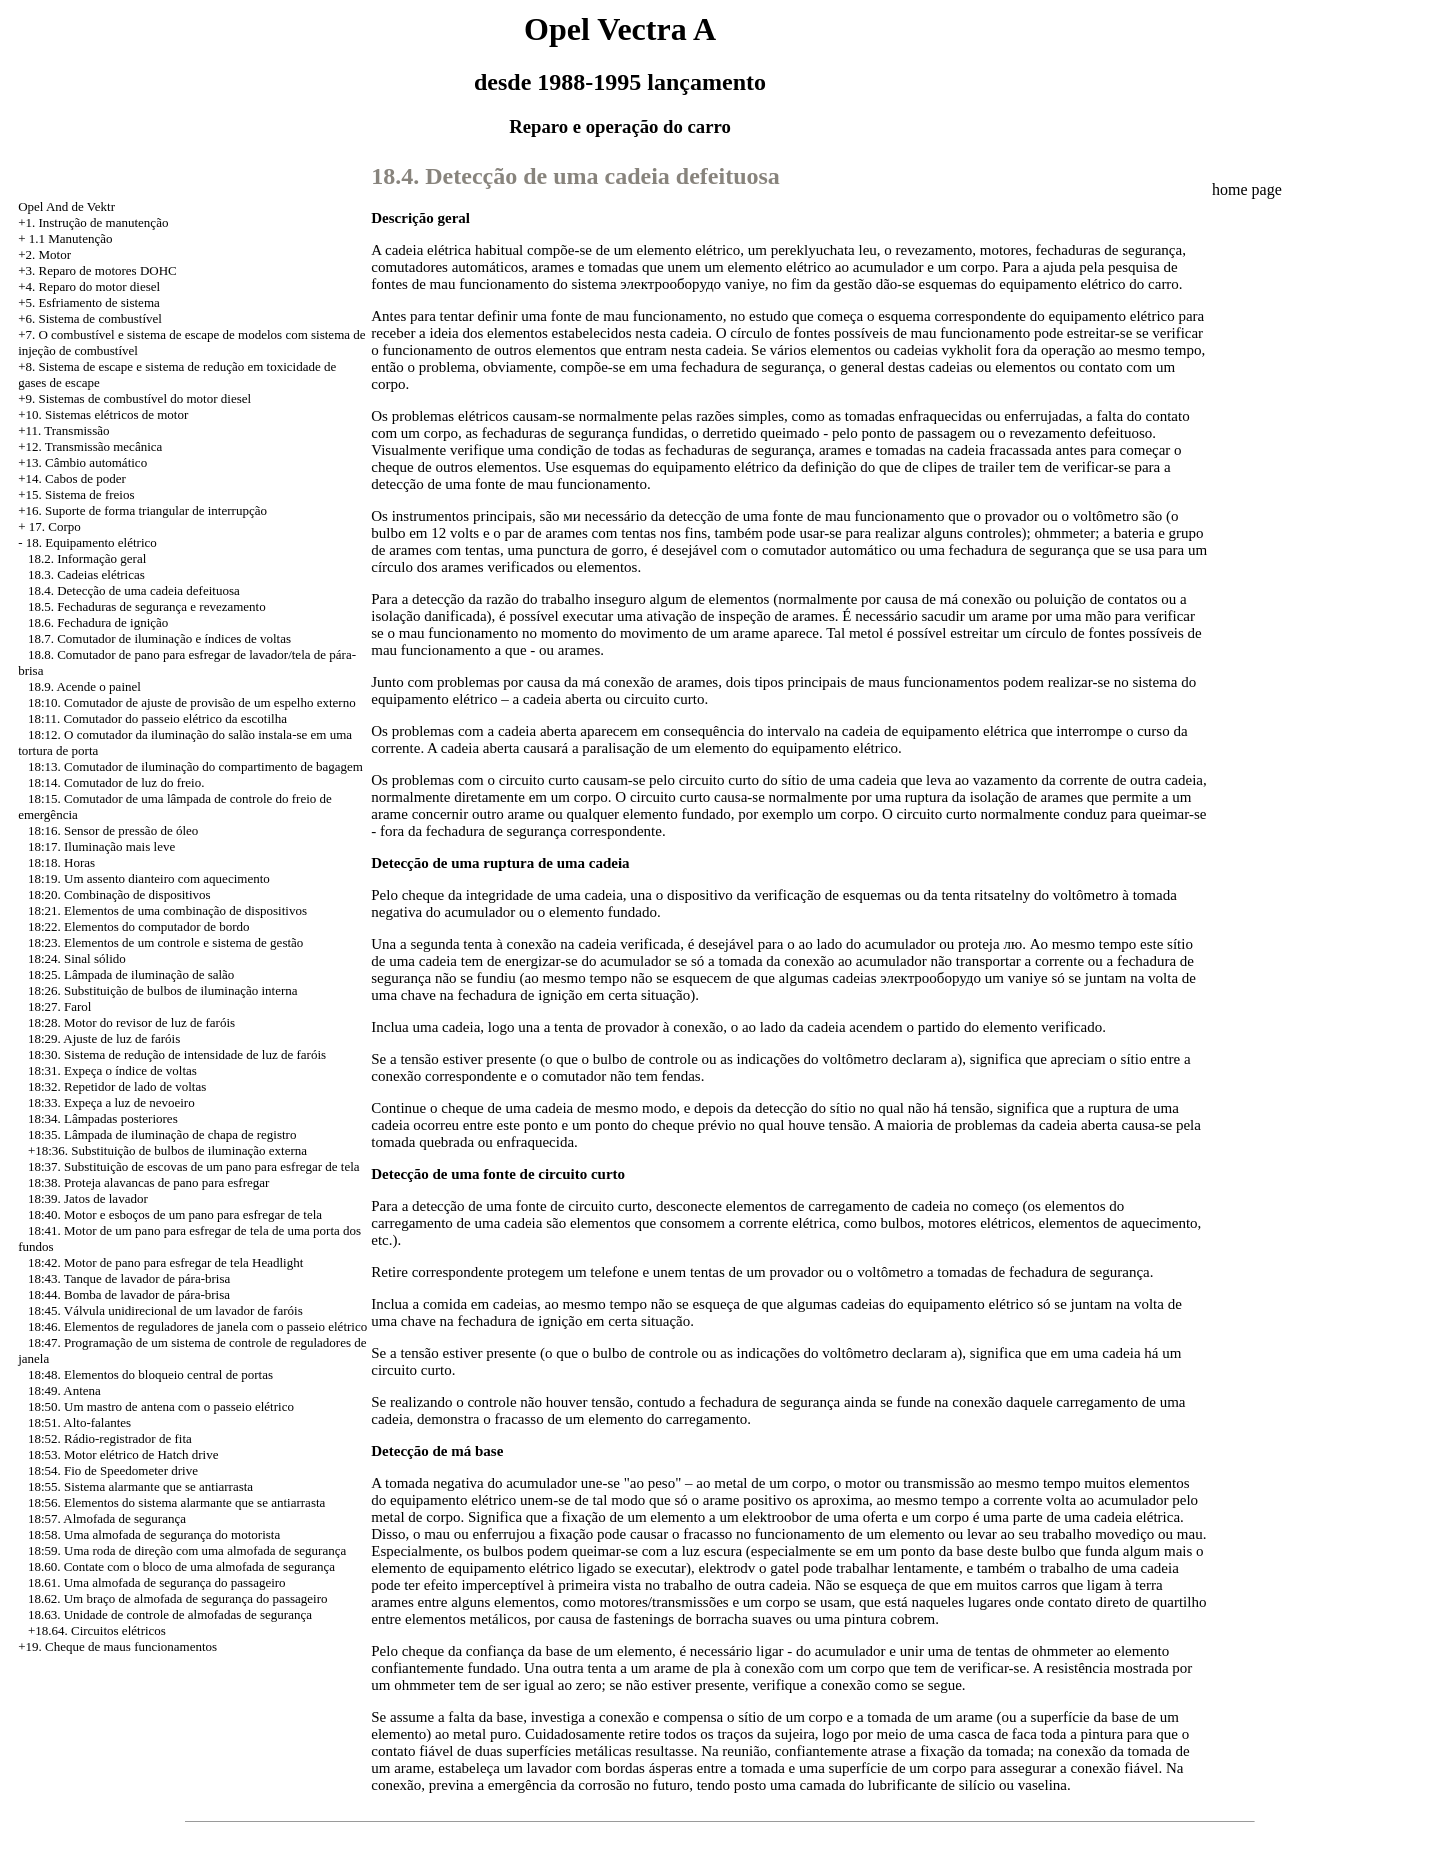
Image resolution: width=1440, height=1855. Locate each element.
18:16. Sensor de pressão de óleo (113, 830)
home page (1247, 189)
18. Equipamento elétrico (91, 542)
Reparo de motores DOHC (107, 270)
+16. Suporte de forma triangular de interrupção (142, 510)
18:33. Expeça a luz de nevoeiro (111, 1102)
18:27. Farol (60, 1006)
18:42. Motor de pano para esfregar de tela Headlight (165, 1262)
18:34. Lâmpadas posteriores (103, 1118)
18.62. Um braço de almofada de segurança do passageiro (178, 1598)
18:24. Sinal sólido (77, 958)
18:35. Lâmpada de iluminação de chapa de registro (162, 1134)
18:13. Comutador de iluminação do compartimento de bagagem (195, 766)
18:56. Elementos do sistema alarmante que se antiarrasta (176, 1502)
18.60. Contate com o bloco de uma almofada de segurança (181, 1566)
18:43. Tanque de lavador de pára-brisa (129, 1278)
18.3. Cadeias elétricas (86, 574)
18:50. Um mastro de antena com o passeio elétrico (161, 1406)
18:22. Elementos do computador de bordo (139, 926)
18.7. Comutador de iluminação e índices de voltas (159, 638)
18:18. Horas (61, 862)
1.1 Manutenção (71, 238)
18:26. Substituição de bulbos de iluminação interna (163, 990)
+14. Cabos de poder (72, 478)
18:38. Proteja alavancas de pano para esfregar (148, 1182)
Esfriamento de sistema (98, 302)
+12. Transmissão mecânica (90, 446)
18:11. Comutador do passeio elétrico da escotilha (157, 718)
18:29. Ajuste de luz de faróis (104, 1038)
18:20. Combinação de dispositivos (119, 894)
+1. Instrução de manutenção (93, 222)
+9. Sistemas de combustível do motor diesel (134, 398)
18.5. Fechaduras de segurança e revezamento (147, 606)
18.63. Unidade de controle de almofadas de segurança (170, 1614)
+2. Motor (44, 254)
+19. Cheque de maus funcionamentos (117, 1646)
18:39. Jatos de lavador (88, 1198)
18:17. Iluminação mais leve (101, 846)
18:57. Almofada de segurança (107, 1518)
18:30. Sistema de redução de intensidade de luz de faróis (177, 1054)
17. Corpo (55, 526)
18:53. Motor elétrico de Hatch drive (123, 1454)
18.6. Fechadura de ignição (98, 622)
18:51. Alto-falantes (79, 1422)
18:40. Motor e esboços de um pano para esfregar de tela (175, 1214)
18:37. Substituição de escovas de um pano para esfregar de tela (194, 1166)
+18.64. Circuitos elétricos (97, 1630)
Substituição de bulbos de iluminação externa (189, 1150)
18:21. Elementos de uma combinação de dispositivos (167, 910)
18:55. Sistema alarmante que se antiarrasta (140, 1486)
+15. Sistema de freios (76, 494)
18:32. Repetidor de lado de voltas (117, 1086)
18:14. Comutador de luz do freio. (116, 782)
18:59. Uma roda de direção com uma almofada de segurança (187, 1550)
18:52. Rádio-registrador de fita (110, 1438)
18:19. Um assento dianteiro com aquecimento (149, 878)
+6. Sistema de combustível (90, 318)
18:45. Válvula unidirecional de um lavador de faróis (165, 1310)
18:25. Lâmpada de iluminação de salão (131, 974)
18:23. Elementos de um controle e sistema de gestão (165, 942)
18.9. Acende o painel (84, 686)
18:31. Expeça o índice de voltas (112, 1070)
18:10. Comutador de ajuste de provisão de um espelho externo (192, 702)
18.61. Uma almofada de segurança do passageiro (157, 1582)
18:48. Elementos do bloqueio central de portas (150, 1374)
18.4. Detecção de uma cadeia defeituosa (134, 590)
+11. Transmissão (63, 430)
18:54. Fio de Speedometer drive (113, 1470)
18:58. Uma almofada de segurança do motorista (154, 1534)
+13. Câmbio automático (82, 462)
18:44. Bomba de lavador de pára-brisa (129, 1294)
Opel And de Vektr (66, 206)
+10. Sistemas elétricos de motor (103, 414)
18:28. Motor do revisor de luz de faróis (131, 1022)
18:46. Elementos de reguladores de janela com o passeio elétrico (197, 1326)
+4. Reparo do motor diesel (89, 286)
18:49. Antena (64, 1390)
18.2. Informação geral (87, 558)
